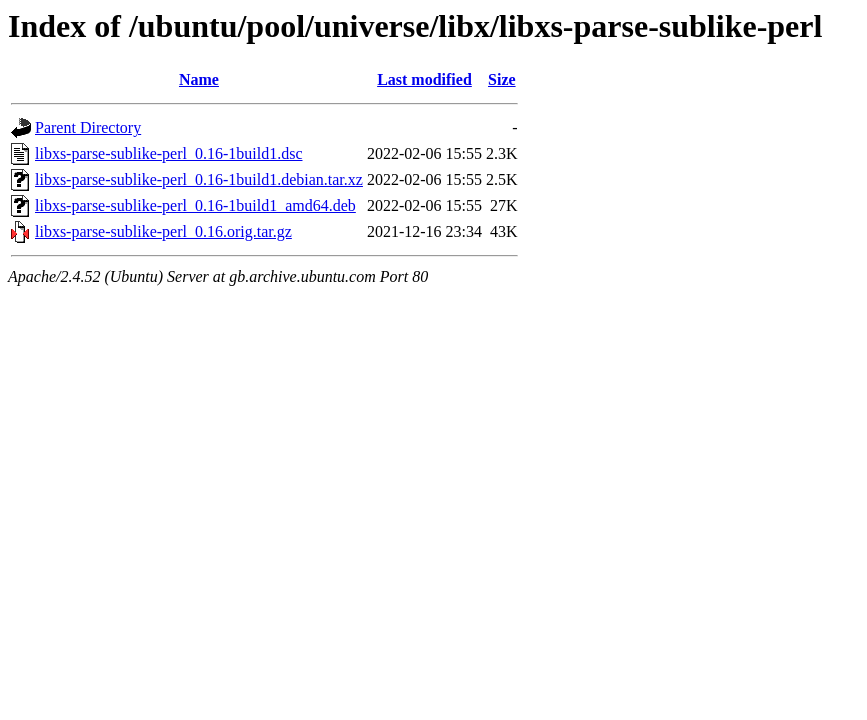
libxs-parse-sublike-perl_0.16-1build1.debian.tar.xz (199, 179)
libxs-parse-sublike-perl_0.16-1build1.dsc (169, 153)
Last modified (424, 79)
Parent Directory (88, 127)
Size (502, 79)
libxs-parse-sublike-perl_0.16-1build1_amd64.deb (195, 205)
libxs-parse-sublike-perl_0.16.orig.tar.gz (163, 231)
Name (199, 79)
